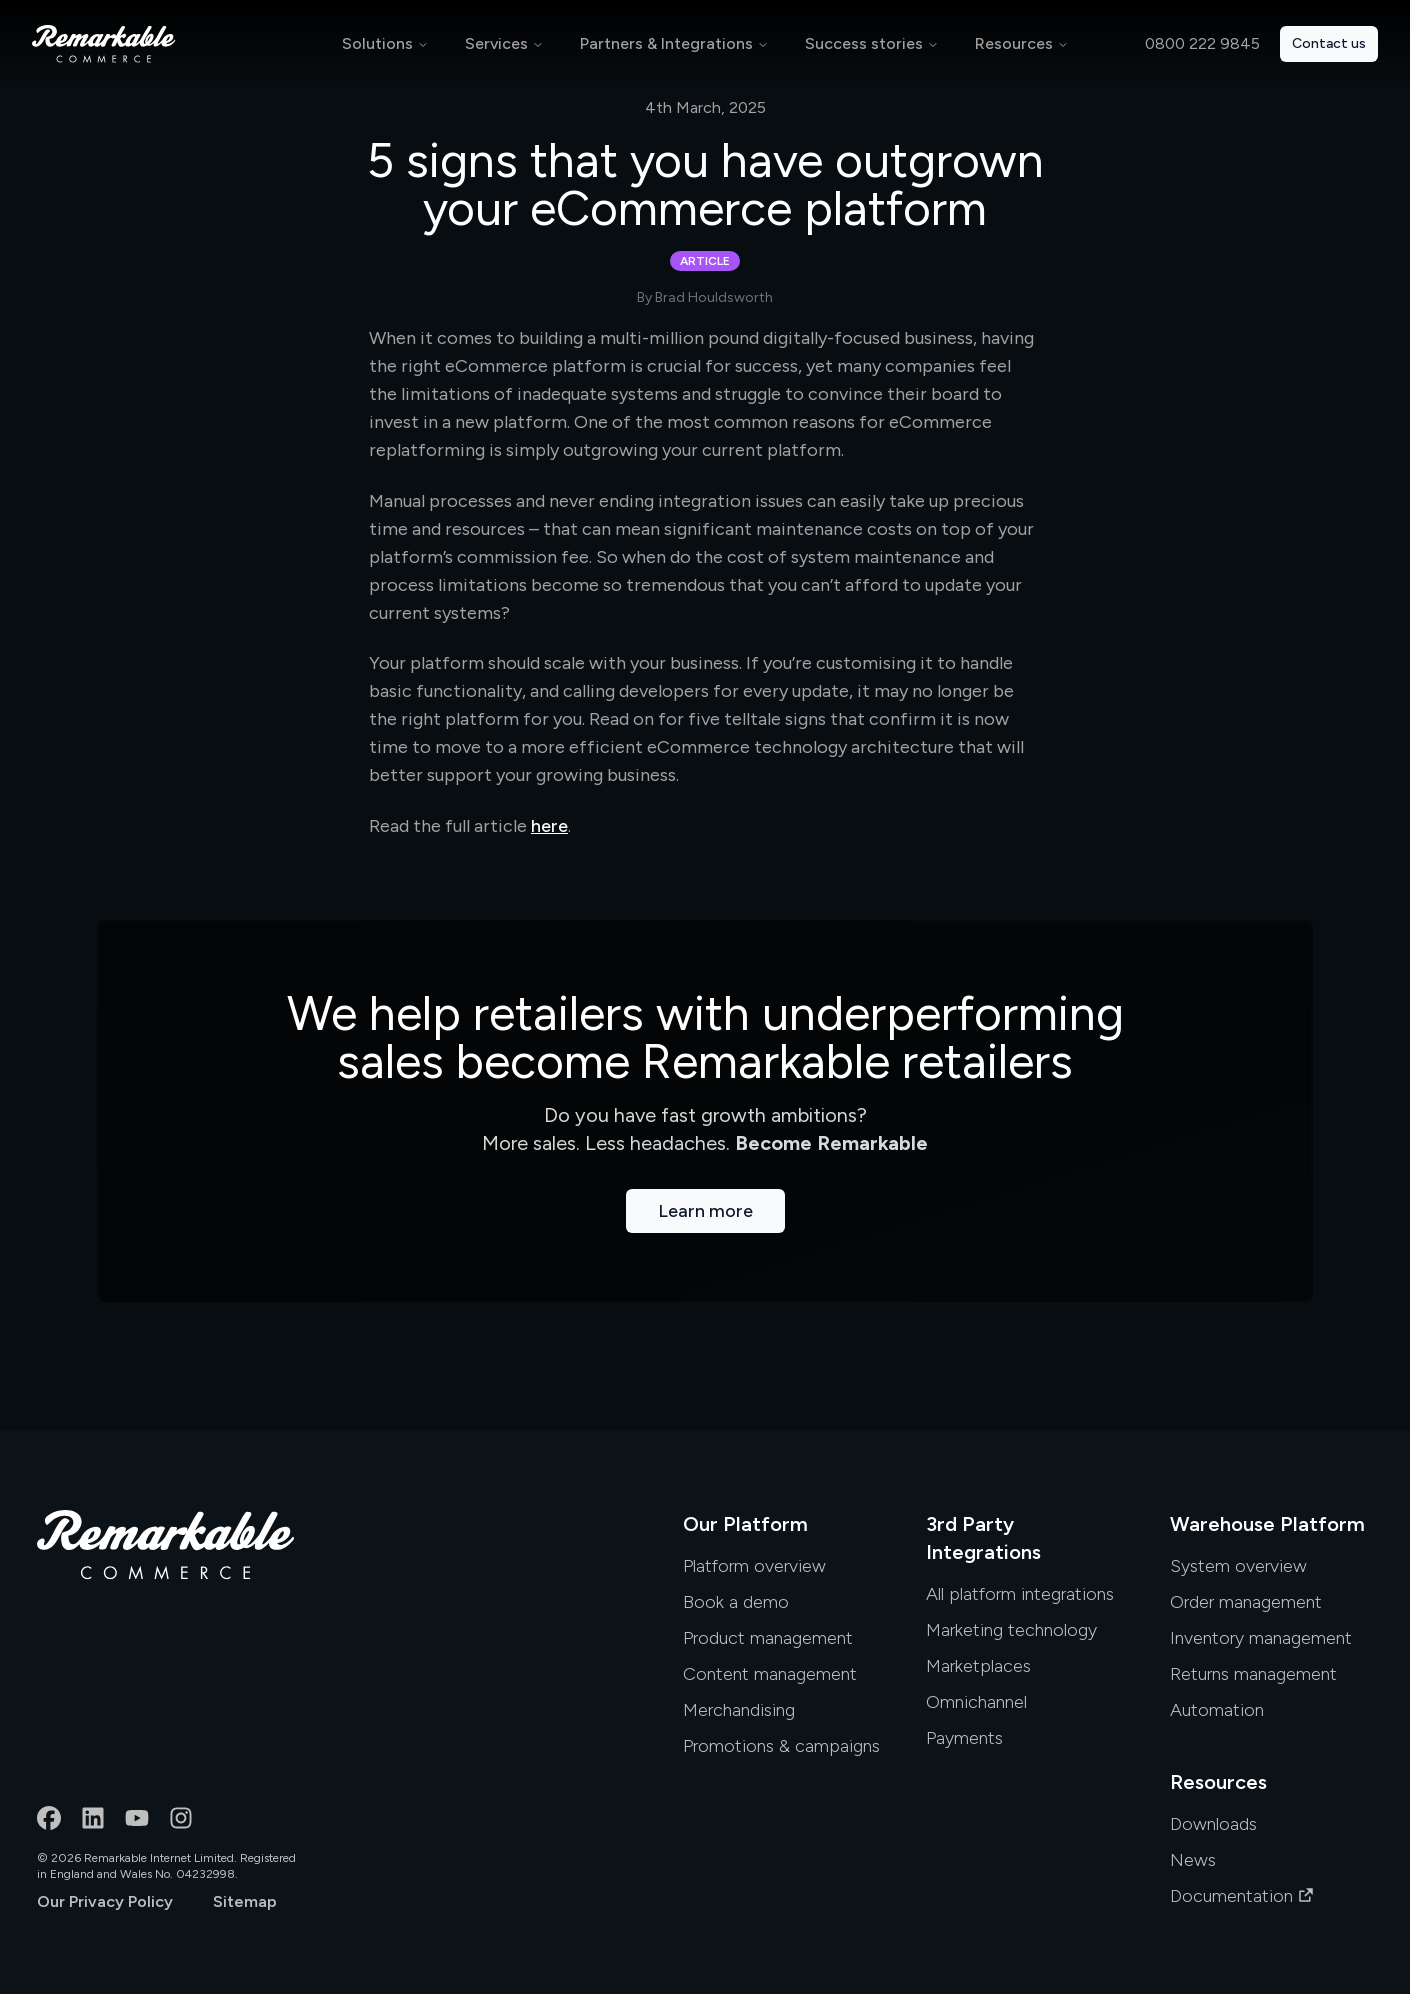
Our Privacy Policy (105, 1901)
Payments (964, 1738)
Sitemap (245, 1901)
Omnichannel (976, 1702)
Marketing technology (1011, 1630)
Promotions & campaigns (781, 1746)
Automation (1217, 1710)
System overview (1238, 1566)
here (549, 826)
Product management (768, 1638)
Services (496, 43)
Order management (1246, 1602)
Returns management (1253, 1674)
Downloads (1213, 1824)
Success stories (864, 43)
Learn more (705, 1211)
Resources (1014, 43)
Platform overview (754, 1566)
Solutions (377, 43)
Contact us (1329, 43)
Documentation (1242, 1896)
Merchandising (739, 1710)
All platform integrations (1020, 1594)
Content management (770, 1674)
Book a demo (736, 1602)
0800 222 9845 (1202, 43)
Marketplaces (978, 1666)
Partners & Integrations (666, 43)
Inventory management (1261, 1638)
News (1193, 1860)
